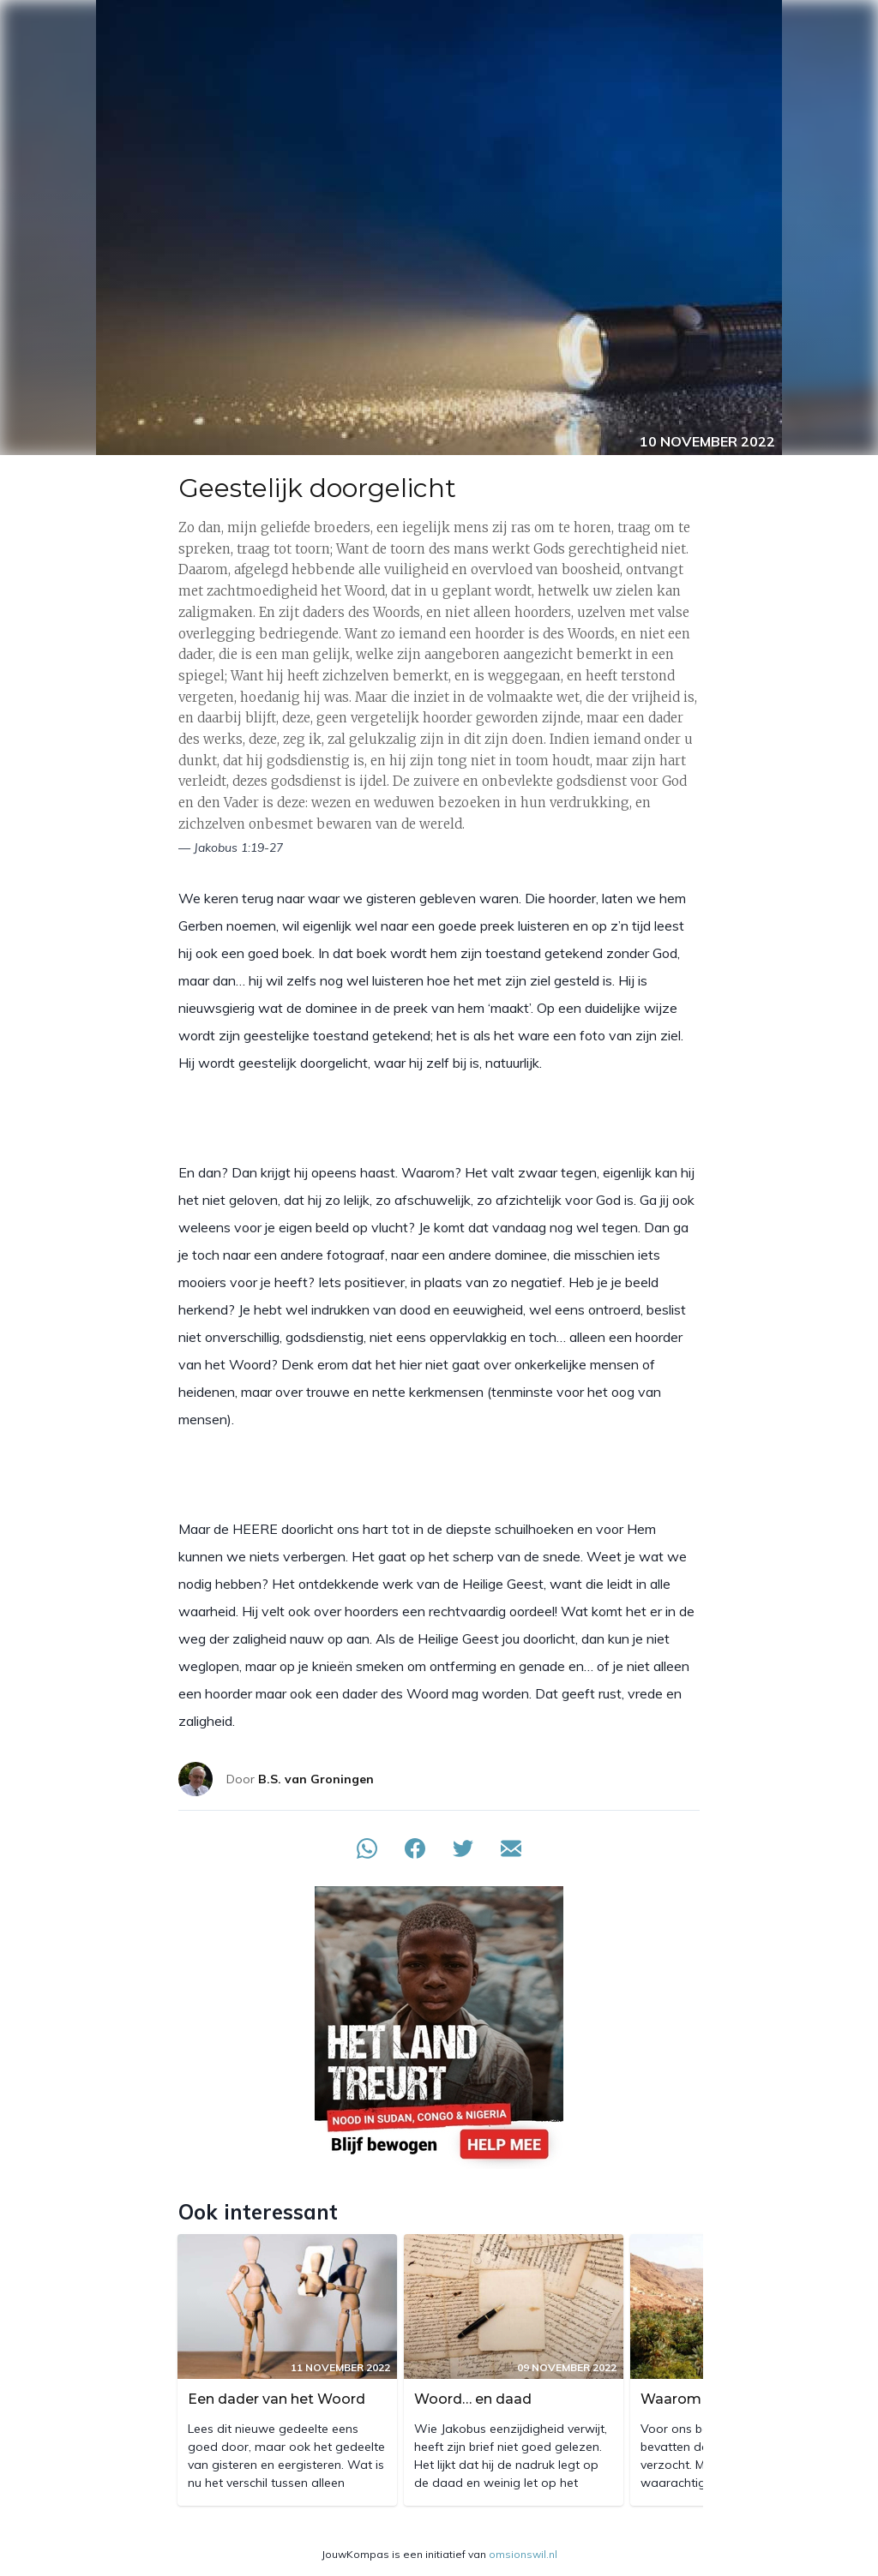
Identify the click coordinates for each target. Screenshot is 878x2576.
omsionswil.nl (523, 2554)
